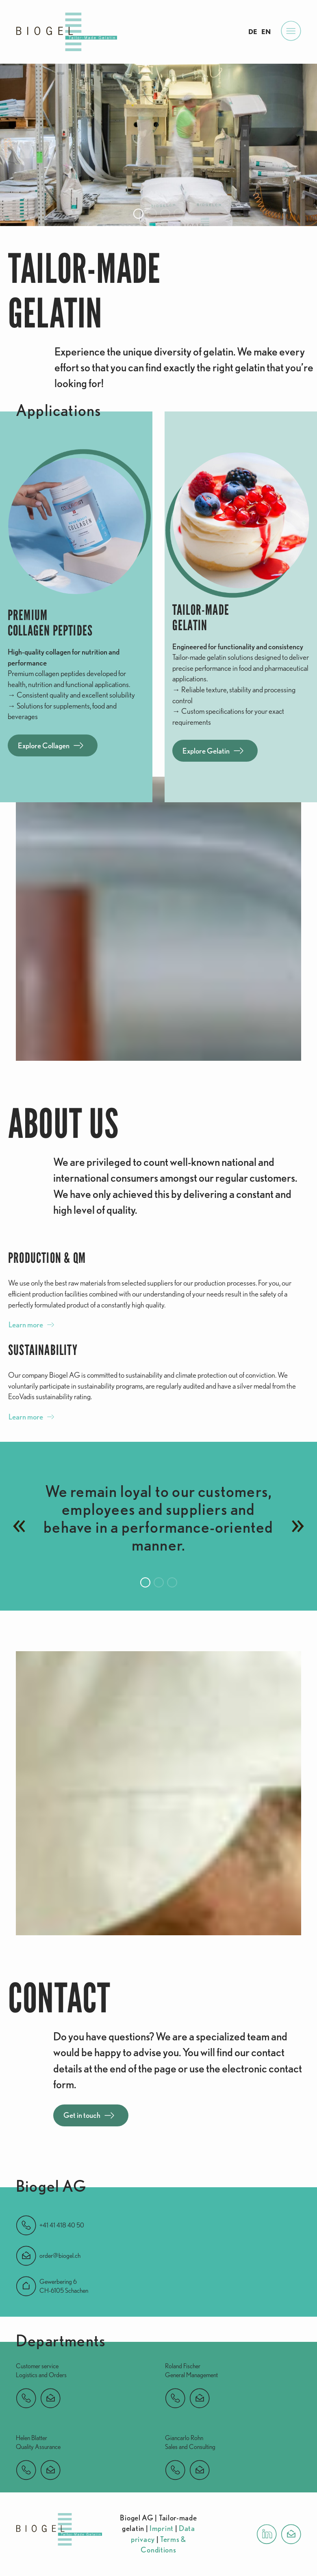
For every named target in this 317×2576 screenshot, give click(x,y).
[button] (138, 214)
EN (266, 32)
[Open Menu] (291, 32)
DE (252, 32)
